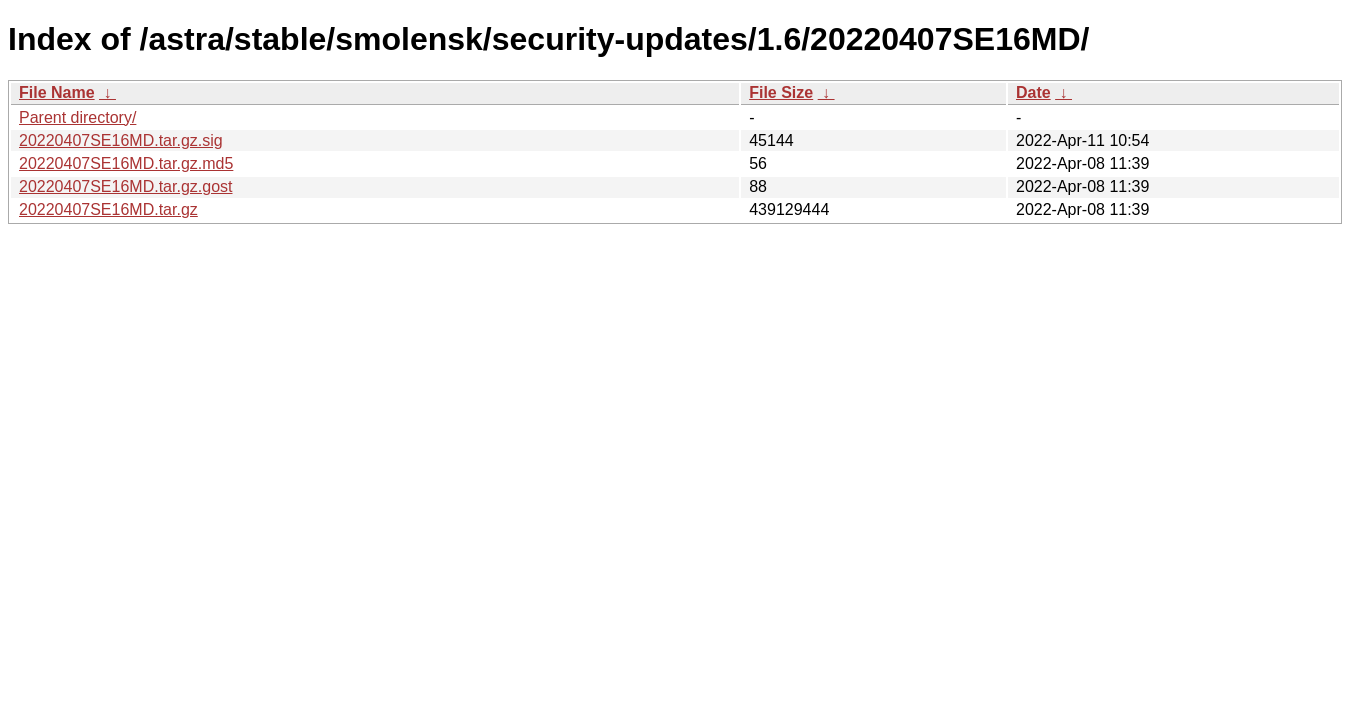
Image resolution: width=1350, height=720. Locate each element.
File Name (57, 92)
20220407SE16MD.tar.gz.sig (121, 140)
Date (1033, 92)
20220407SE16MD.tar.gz (108, 209)
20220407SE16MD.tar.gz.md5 (126, 163)
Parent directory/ (77, 117)
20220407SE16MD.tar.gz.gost (125, 186)
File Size (781, 92)
